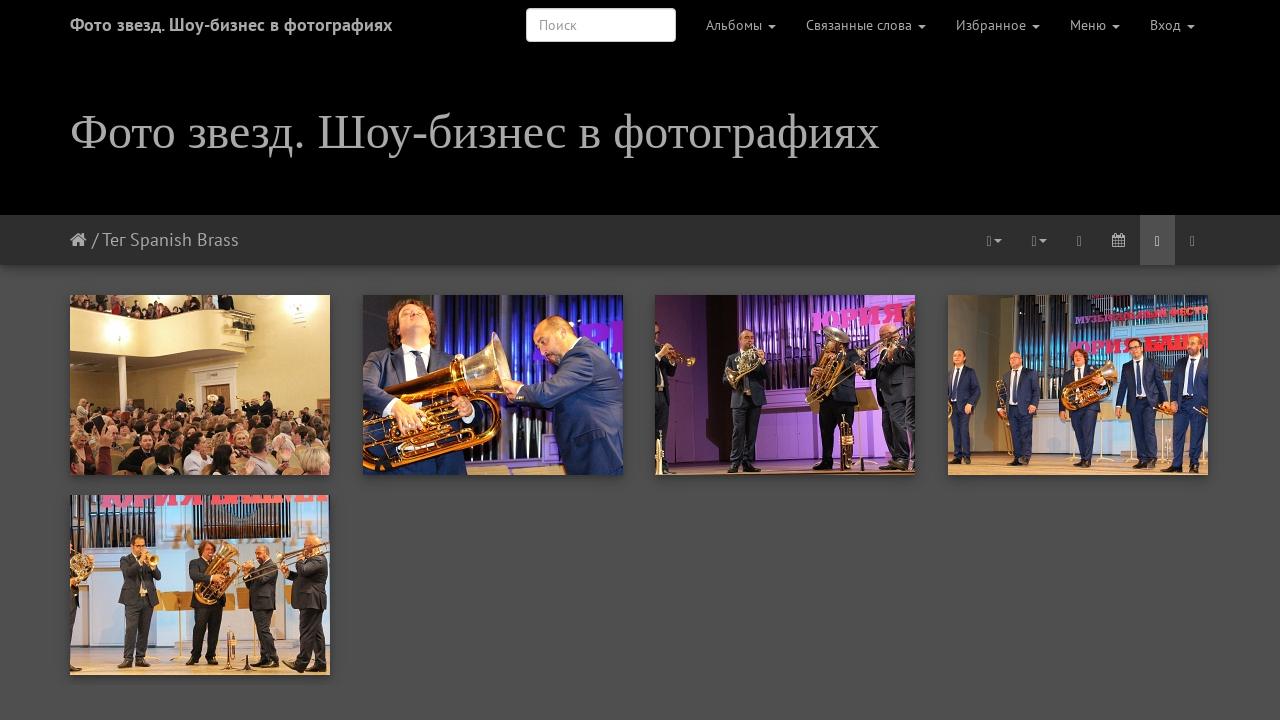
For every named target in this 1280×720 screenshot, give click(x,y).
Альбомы (741, 25)
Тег (113, 239)
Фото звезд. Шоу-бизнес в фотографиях (231, 24)
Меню (1095, 25)
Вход (1172, 25)
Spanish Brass (184, 239)
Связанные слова (866, 25)
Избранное (998, 25)
